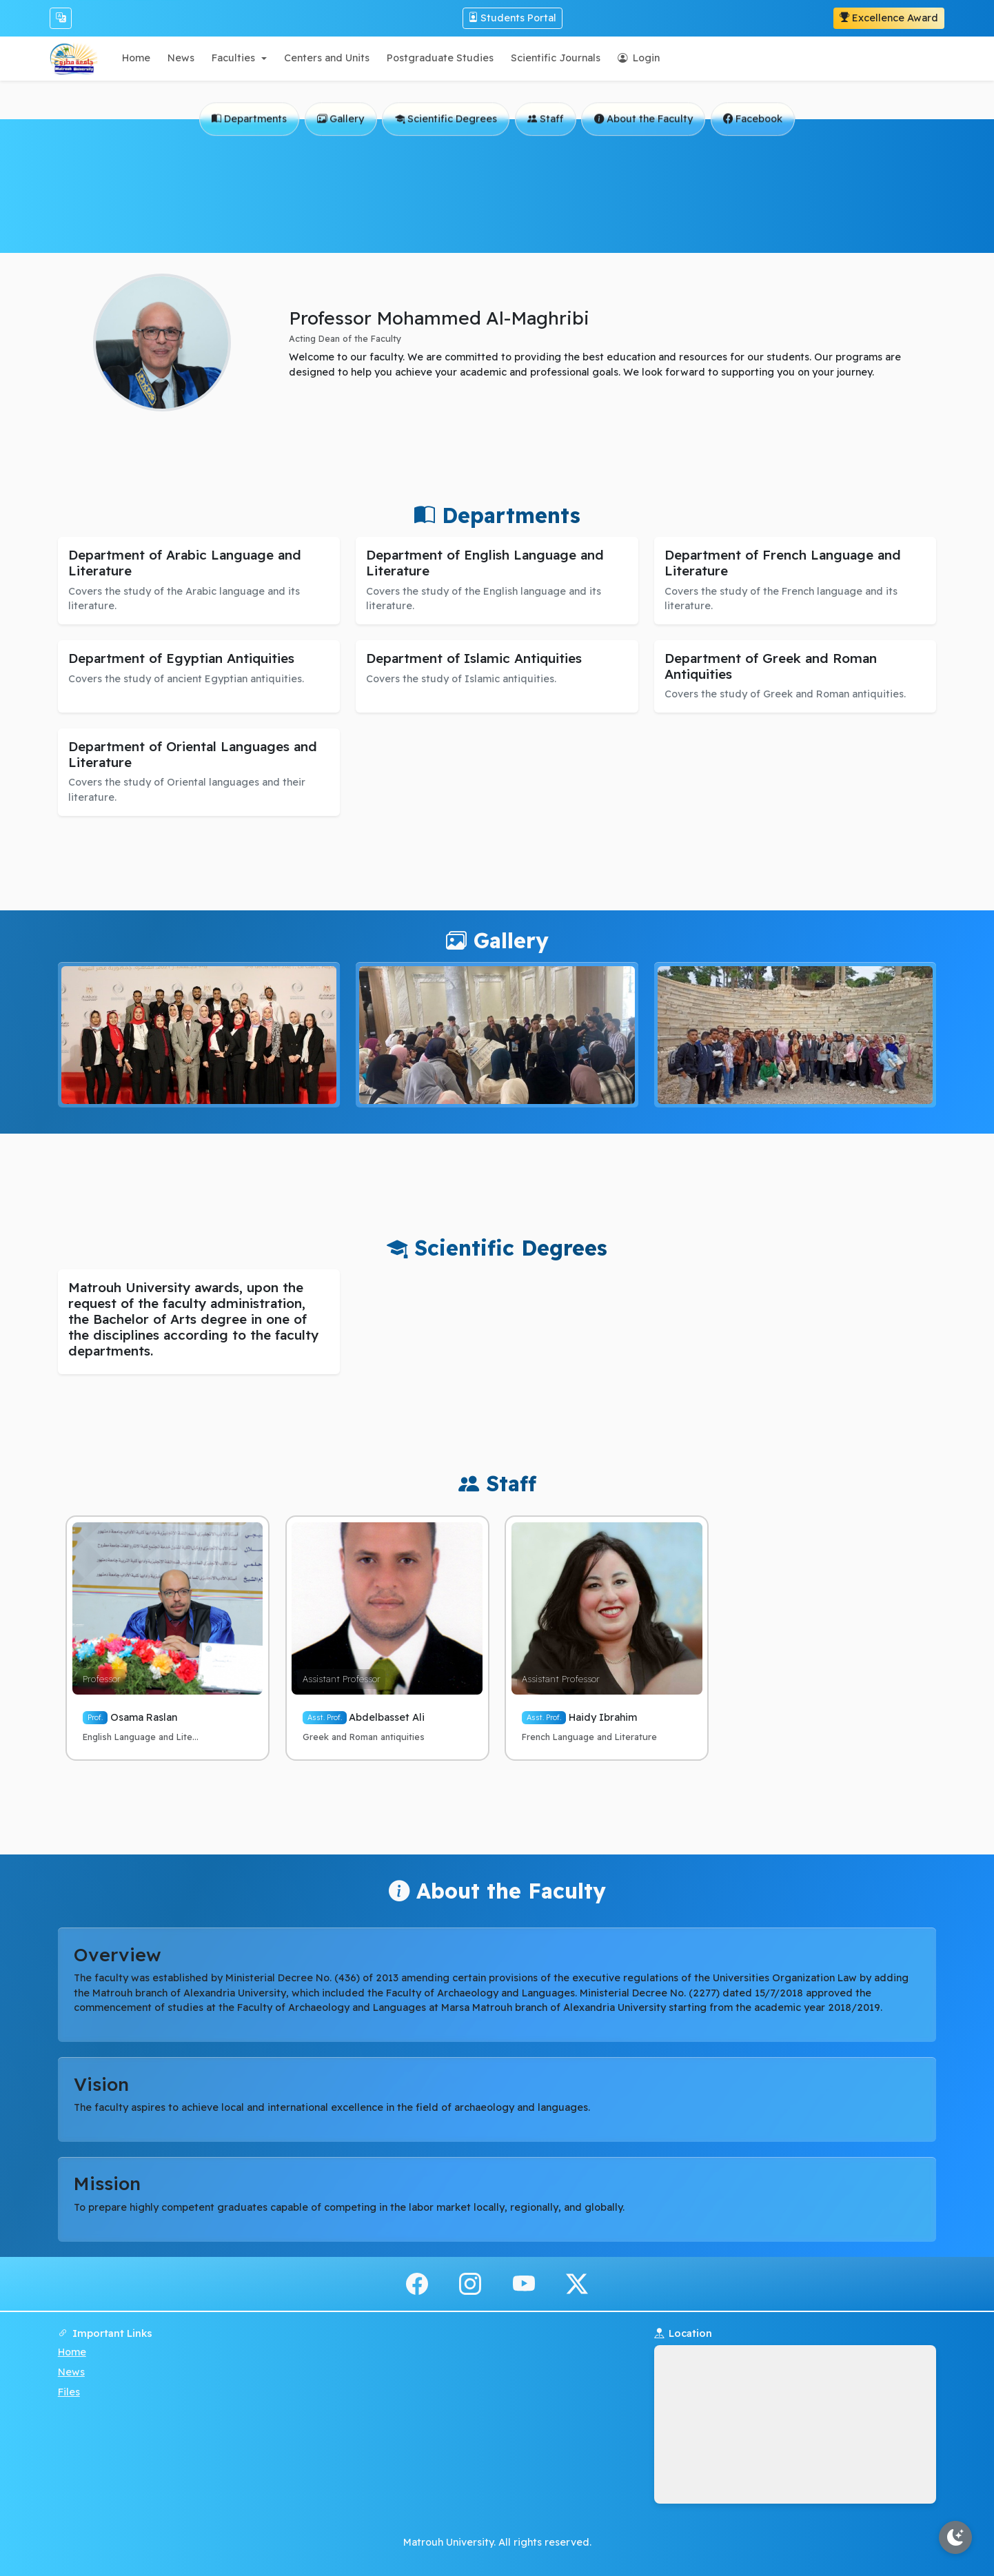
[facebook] (417, 2283)
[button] (239, 58)
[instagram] (470, 2283)
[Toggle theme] (955, 2537)
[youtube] (524, 2283)
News (71, 2372)
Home (72, 2352)
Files (69, 2392)
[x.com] (577, 2283)
